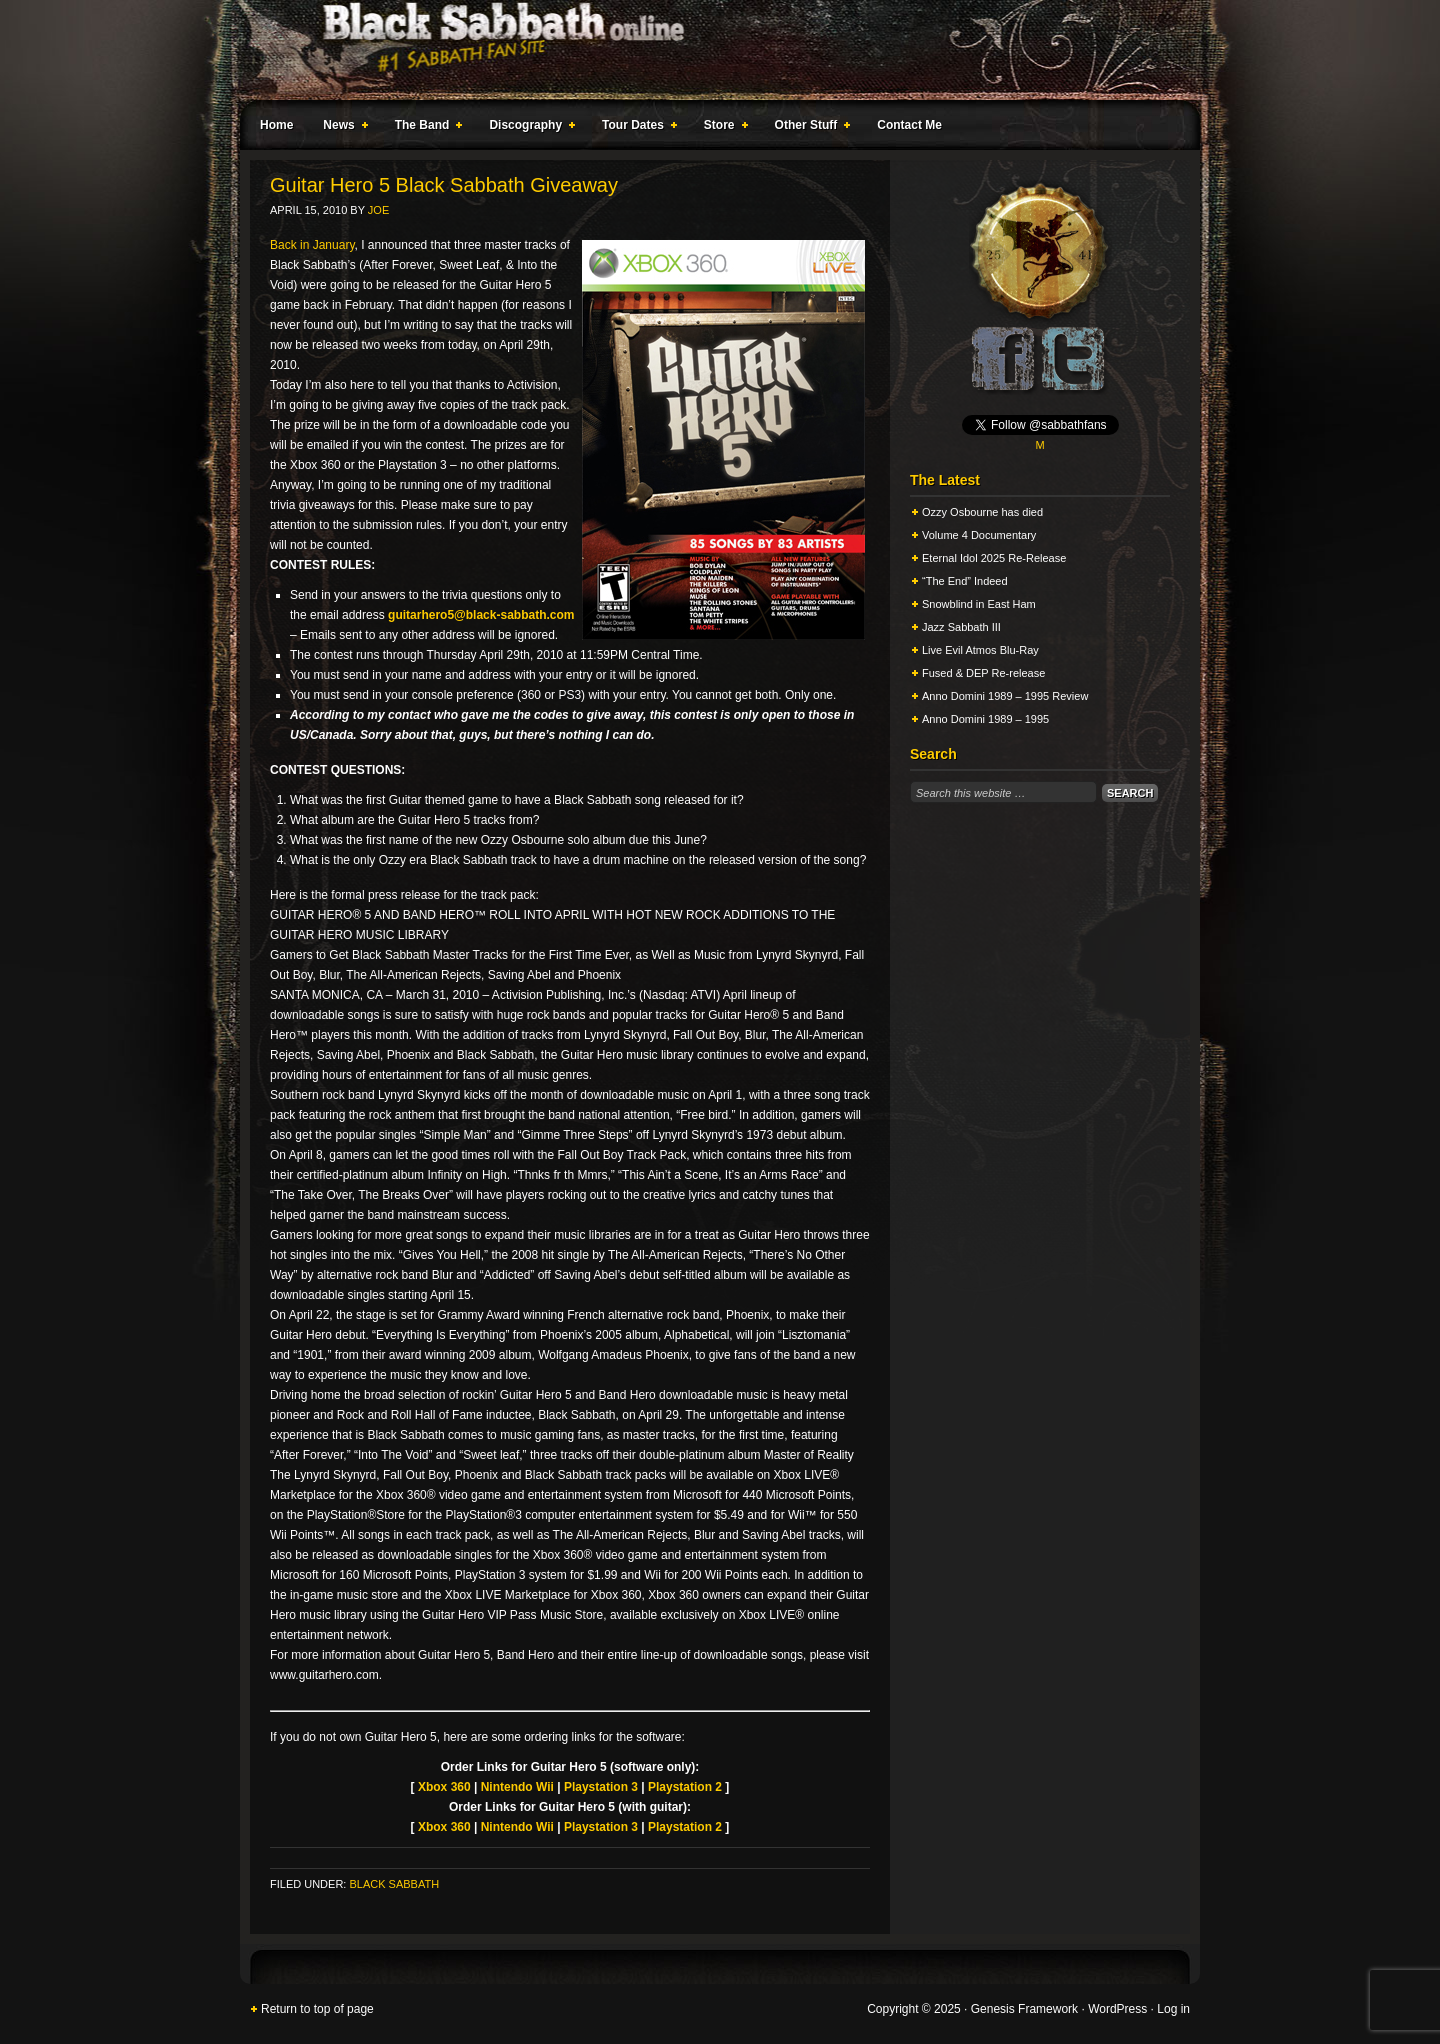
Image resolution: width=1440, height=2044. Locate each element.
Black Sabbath (394, 1884)
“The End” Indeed (965, 581)
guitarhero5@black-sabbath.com (481, 615)
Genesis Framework (1024, 2009)
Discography (528, 128)
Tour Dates (635, 128)
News (341, 128)
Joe (378, 210)
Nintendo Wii (517, 1787)
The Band (425, 128)
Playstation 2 (685, 1787)
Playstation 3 (601, 1787)
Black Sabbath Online (710, 50)
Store (722, 128)
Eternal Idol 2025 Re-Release (994, 558)
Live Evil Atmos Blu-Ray (980, 650)
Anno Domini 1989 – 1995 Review (1005, 696)
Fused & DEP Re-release (983, 673)
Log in (1173, 2009)
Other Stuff (809, 128)
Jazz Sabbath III (961, 627)
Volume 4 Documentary (979, 535)
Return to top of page (317, 2009)
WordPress (1117, 2009)
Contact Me (909, 125)
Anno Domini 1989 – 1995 (985, 719)
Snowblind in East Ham (979, 604)
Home (276, 125)
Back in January (312, 245)
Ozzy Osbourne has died (982, 512)
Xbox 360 (444, 1787)
